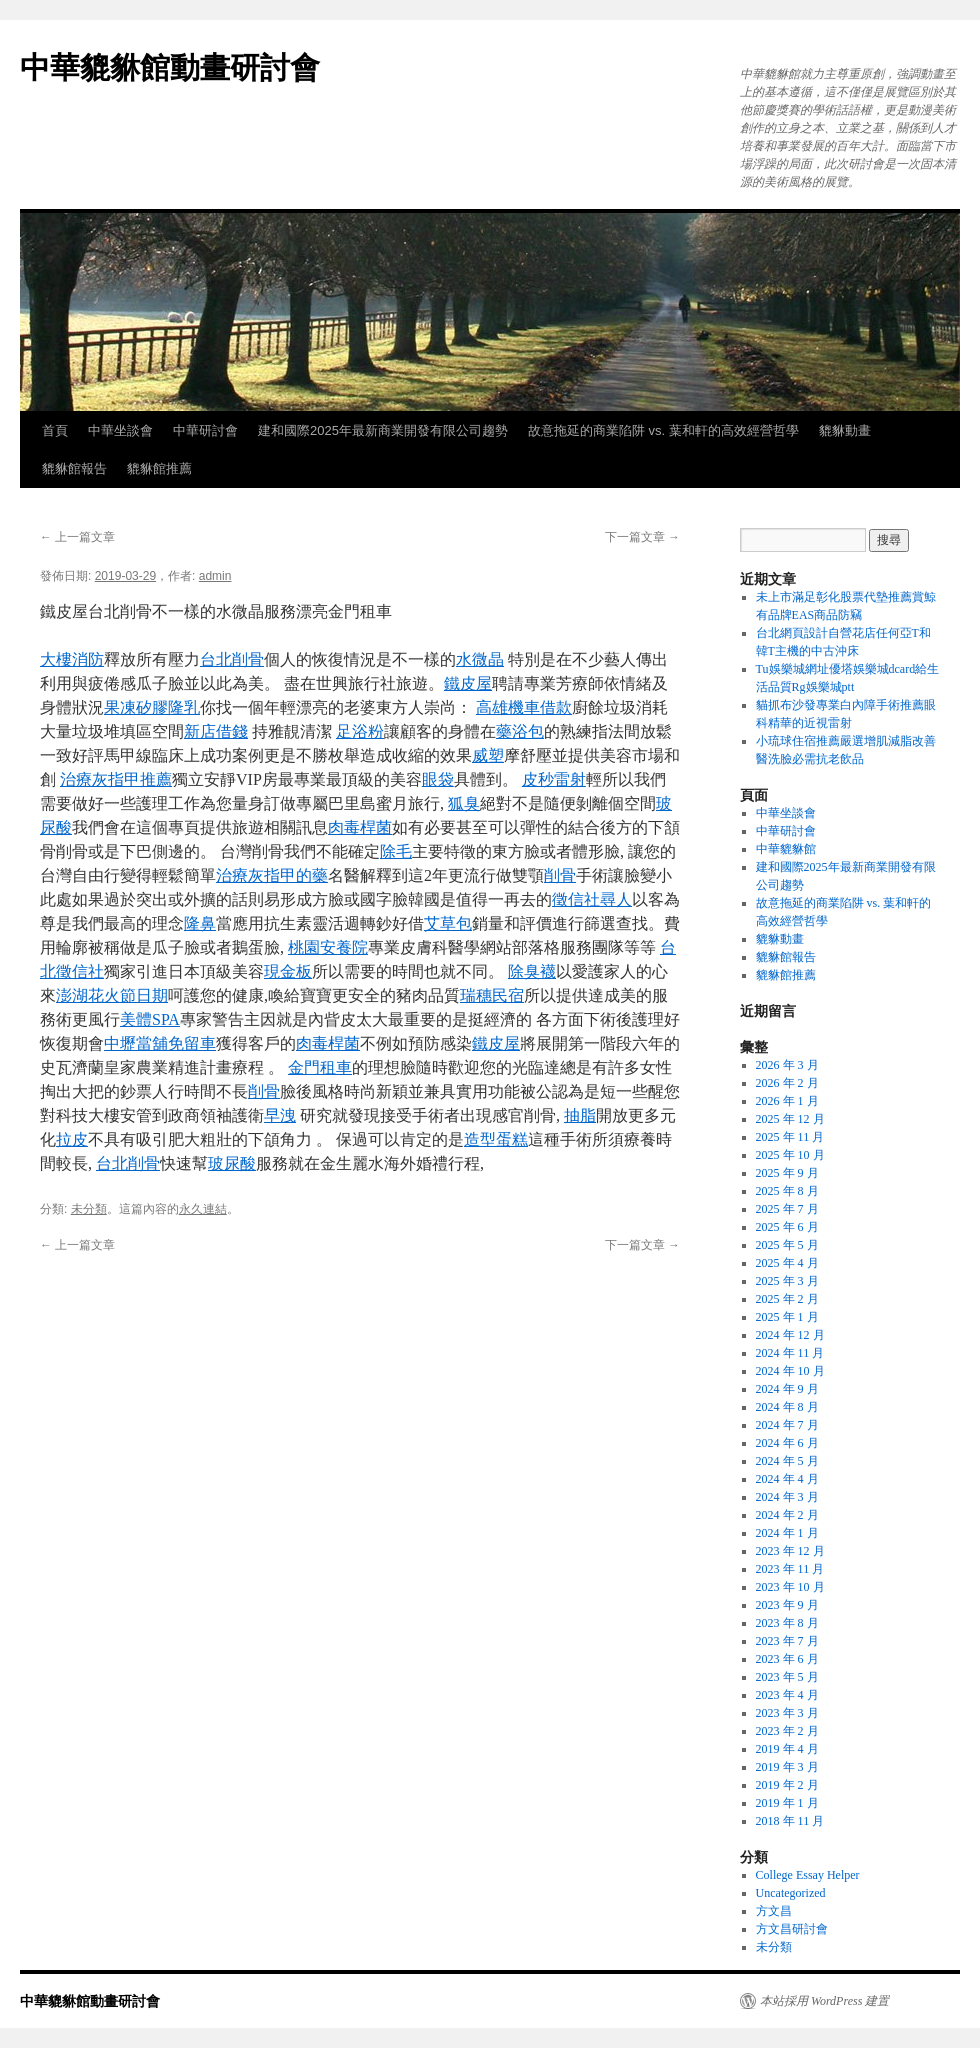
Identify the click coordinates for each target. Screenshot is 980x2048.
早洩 (280, 1115)
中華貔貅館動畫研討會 (170, 67)
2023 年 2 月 (787, 1731)
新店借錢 (216, 731)
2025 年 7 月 (787, 1209)
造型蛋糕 (496, 1139)
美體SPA (150, 1019)
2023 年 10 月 (790, 1587)
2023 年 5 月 (787, 1677)
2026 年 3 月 (787, 1065)
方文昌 (774, 1911)
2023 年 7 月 (787, 1641)
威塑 (488, 755)
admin (215, 576)
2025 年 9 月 (787, 1173)
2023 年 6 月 (787, 1659)
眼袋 (438, 779)
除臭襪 (532, 971)
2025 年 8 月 (787, 1191)
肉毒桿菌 (360, 827)
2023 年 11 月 (790, 1569)
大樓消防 (72, 659)
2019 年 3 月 (787, 1767)
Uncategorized (791, 1893)
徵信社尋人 (592, 899)
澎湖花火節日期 (112, 995)
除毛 (396, 851)
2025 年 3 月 (787, 1281)
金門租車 (320, 1067)
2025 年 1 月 (787, 1317)
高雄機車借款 (524, 707)
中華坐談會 (120, 430)
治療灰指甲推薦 (116, 779)
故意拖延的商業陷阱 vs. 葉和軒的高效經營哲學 (663, 430)
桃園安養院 (328, 947)
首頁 (55, 430)
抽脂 (580, 1115)
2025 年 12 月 (790, 1119)
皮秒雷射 (554, 779)
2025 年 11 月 (790, 1137)
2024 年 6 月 (787, 1443)
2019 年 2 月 (787, 1785)
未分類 (89, 1209)
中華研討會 (205, 430)
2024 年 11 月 (790, 1353)
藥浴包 (520, 731)
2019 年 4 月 (787, 1749)
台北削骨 (232, 659)
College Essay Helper (808, 1875)
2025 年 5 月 (787, 1245)
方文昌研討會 (792, 1929)
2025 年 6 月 (787, 1227)
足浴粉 (360, 731)
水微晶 (480, 659)
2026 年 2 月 (787, 1083)
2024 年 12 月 (790, 1335)
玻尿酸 (232, 1163)
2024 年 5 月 (787, 1461)
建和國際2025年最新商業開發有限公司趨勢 (383, 430)
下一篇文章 (642, 537)
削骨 (560, 875)
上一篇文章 (77, 537)
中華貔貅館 (786, 849)
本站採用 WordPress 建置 (824, 2001)
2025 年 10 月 (790, 1155)
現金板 (288, 971)
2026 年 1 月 (787, 1101)
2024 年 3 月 (787, 1497)
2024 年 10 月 (790, 1371)
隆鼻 (200, 923)
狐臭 (464, 803)
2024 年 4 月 (787, 1479)
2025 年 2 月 (787, 1299)
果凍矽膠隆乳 (152, 707)
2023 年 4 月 (787, 1695)
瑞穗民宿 (492, 995)
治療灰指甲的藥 (272, 875)
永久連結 (203, 1209)
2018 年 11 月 (790, 1821)
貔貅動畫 (845, 430)
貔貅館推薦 (159, 468)
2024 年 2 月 (787, 1515)
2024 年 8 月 (787, 1407)
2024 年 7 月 (787, 1425)
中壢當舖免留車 (160, 1043)
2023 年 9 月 (787, 1605)
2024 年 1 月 (787, 1533)
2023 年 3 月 (787, 1713)
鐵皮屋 (468, 683)
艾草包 (448, 923)
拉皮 (72, 1139)
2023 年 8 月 (787, 1623)
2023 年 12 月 (790, 1551)
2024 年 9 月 (787, 1389)
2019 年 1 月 (787, 1803)
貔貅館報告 (74, 468)
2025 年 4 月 (787, 1263)
